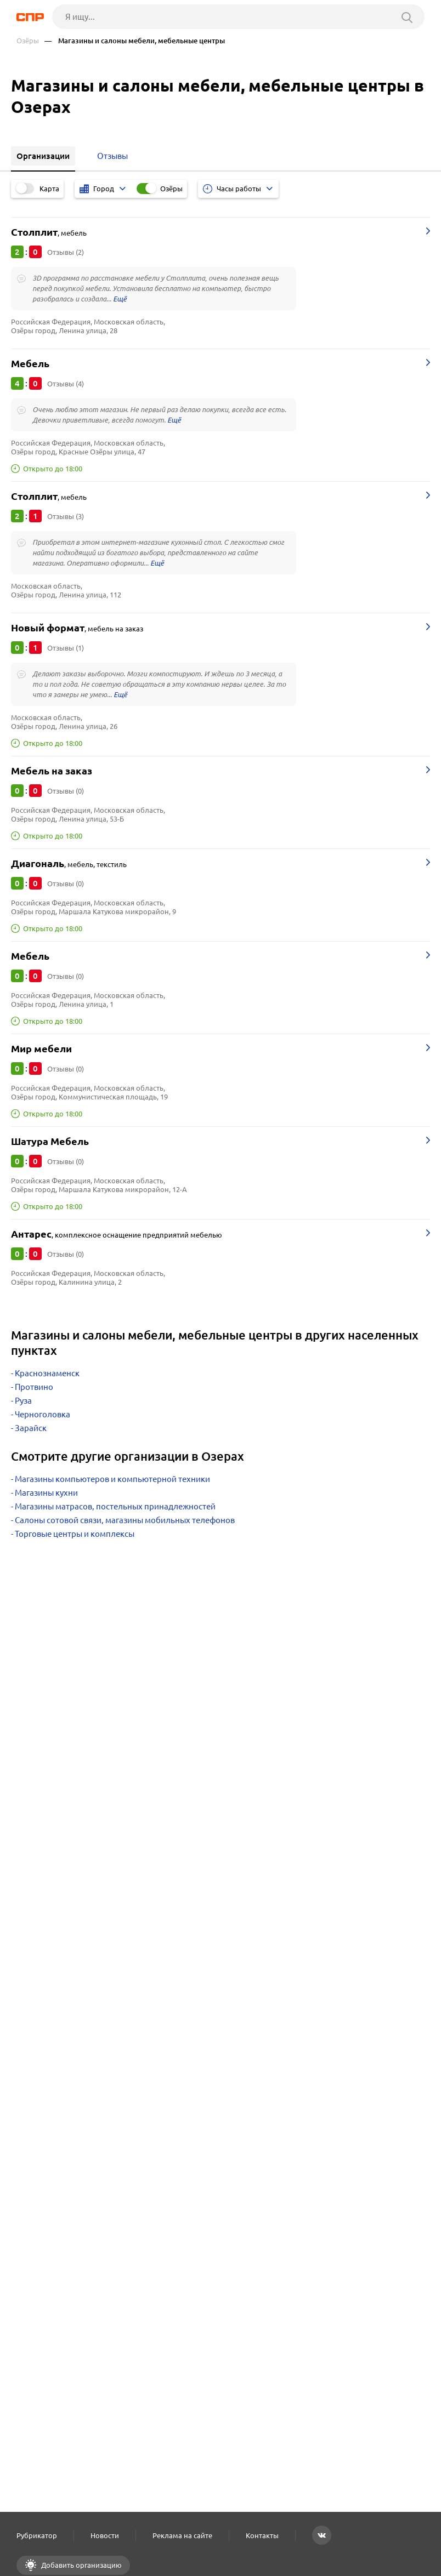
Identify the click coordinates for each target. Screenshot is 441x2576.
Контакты (262, 2535)
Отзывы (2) (65, 252)
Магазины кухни (46, 1493)
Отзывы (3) (65, 516)
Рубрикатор (36, 2535)
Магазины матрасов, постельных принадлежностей (115, 1506)
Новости (105, 2535)
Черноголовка (42, 1414)
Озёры (27, 40)
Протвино (34, 1387)
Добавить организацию (80, 2565)
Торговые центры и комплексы (74, 1534)
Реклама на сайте (182, 2535)
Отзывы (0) (65, 791)
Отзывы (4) (65, 383)
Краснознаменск (47, 1373)
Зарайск (31, 1428)
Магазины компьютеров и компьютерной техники (112, 1479)
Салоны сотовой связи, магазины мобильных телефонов (125, 1520)
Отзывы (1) (65, 647)
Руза (23, 1401)
